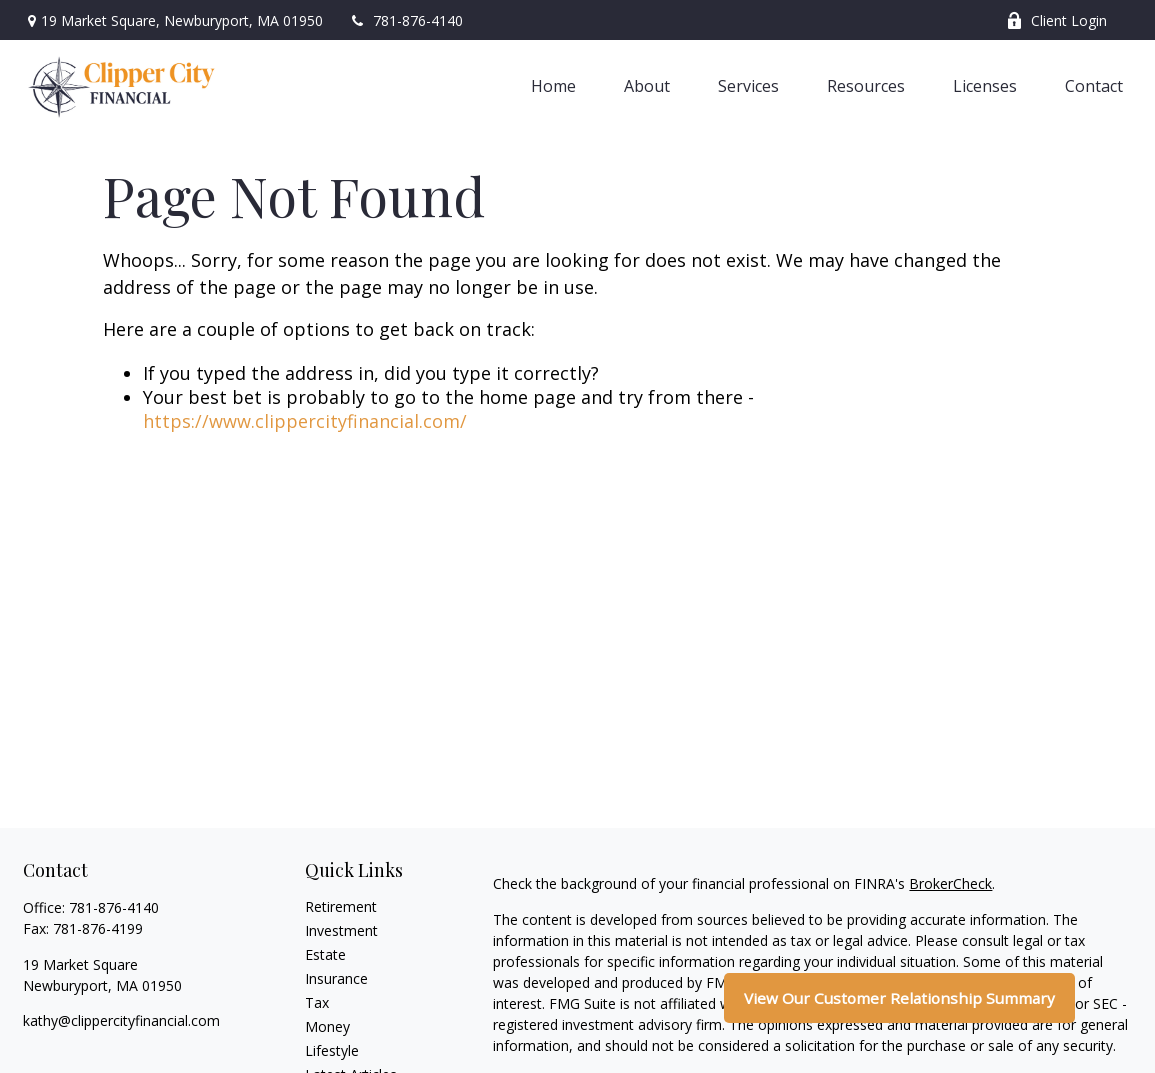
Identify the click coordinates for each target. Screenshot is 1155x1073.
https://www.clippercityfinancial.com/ (305, 421)
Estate (325, 954)
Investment (341, 930)
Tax (317, 1002)
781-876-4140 (405, 20)
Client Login (1056, 20)
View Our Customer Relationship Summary (899, 998)
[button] (553, 85)
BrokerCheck (950, 883)
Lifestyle (332, 1050)
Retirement (341, 906)
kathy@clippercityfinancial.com (121, 1020)
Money (327, 1026)
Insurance (336, 978)
